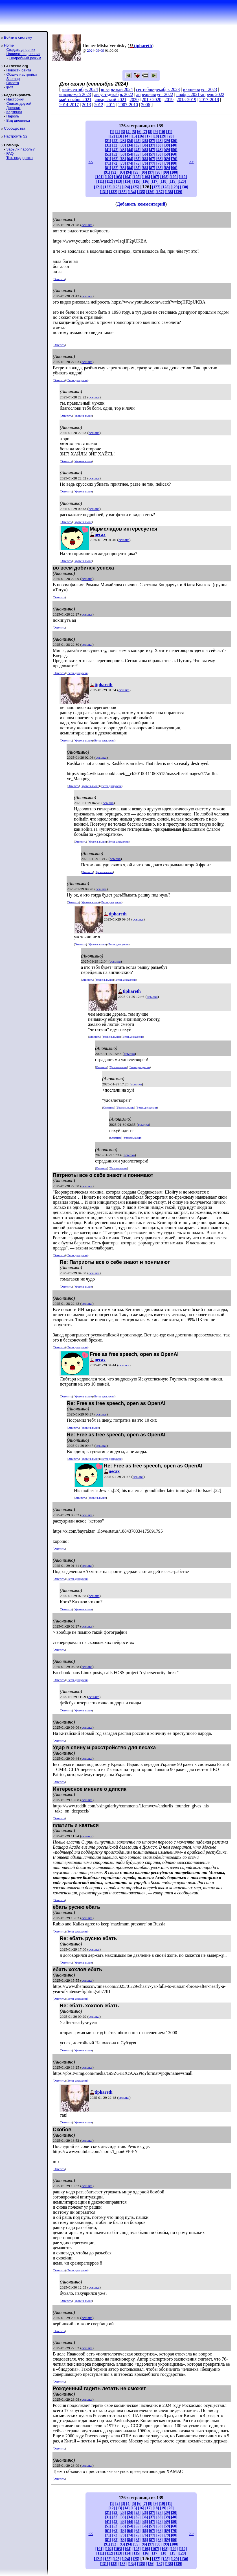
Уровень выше (83, 415)
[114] (127, 181)
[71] (108, 163)
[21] (108, 141)
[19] (163, 136)
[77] (152, 163)
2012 (98, 104)
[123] (117, 187)
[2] (117, 132)
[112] (109, 181)
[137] (159, 192)
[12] (111, 136)
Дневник (13, 108)
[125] (135, 187)
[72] (115, 163)
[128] (165, 187)
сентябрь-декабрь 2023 (158, 89)
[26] (145, 141)
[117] (154, 181)
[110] (183, 177)
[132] (113, 192)
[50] (174, 150)
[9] (155, 132)
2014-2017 (69, 104)
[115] (136, 181)
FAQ (10, 153)
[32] (115, 145)
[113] (118, 181)
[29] (167, 141)
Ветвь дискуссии (77, 380)
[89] (167, 168)
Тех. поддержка (19, 158)
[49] (167, 150)
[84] (130, 168)
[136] (150, 192)
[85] (137, 168)
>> (191, 162)
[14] (126, 136)
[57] (152, 154)
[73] (123, 163)
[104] (127, 177)
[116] (145, 181)
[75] (137, 163)
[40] (174, 145)
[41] (108, 150)
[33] (123, 145)
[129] (175, 187)
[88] (159, 168)
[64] (130, 159)
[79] (167, 163)
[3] (123, 132)
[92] (114, 172)
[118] (163, 181)
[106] (146, 177)
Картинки (14, 112)
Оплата (12, 83)
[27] (152, 141)
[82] (115, 168)
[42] (115, 150)
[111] (100, 181)
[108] (164, 177)
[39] (167, 145)
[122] (107, 187)
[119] (172, 181)
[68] (159, 159)
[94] (129, 172)
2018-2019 (186, 99)
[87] (152, 168)
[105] (136, 177)
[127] (156, 187)
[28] (159, 141)
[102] (109, 177)
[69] (167, 159)
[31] (108, 145)
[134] (132, 192)
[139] (178, 192)
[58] (159, 154)
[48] (159, 150)
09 (97, 50)
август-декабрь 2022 (113, 94)
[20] (170, 136)
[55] (137, 154)
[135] (141, 192)
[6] (139, 132)
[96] (144, 172)
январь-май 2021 (110, 99)
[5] (133, 132)
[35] (137, 145)
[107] (155, 177)
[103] (118, 177)
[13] (119, 136)
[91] (107, 172)
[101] (99, 177)
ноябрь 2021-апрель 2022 (200, 94)
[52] (115, 154)
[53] (123, 154)
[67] (152, 159)
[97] (151, 172)
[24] (130, 141)
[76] (145, 163)
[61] (108, 159)
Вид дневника (18, 120)
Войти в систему (18, 37)
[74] (130, 163)
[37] (152, 145)
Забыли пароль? (20, 149)
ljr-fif (9, 87)
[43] (123, 150)
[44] (130, 150)
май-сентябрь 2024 (80, 89)
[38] (159, 145)
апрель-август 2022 (154, 94)
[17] (148, 136)
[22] (115, 141)
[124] (126, 187)
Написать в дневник (23, 54)
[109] (174, 177)
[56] (145, 154)
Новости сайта (18, 70)
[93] (121, 172)
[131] (104, 192)
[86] (145, 168)
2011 (110, 104)
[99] (166, 172)
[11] (169, 132)
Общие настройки (21, 74)
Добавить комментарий (141, 204)
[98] (158, 172)
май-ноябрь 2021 (75, 99)
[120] (181, 181)
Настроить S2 (15, 136)
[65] (137, 159)
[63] (123, 159)
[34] (130, 145)
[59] (167, 154)
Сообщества (14, 128)
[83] (123, 168)
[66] (145, 159)
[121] (98, 187)
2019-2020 (151, 99)
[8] (150, 132)
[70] (174, 159)
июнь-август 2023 (200, 89)
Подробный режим (25, 58)
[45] (137, 150)
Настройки (15, 99)
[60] (174, 154)
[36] (145, 145)
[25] (137, 141)
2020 (134, 99)
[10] (162, 132)
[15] (134, 136)
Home (9, 45)
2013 (86, 104)
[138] (169, 192)
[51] (108, 154)
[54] (130, 154)
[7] (144, 132)
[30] (174, 141)
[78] (159, 163)
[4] (128, 132)
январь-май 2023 (75, 94)
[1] (112, 132)
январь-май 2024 (117, 89)
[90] (174, 168)
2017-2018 (209, 99)
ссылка (87, 225)
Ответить (59, 279)
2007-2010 (128, 104)
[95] (136, 172)
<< (90, 162)
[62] (115, 159)
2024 (90, 50)
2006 (145, 104)
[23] (123, 141)
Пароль (12, 116)
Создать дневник (20, 49)
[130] (184, 187)
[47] (152, 150)
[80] (174, 163)
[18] (156, 136)
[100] (174, 172)
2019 (169, 99)
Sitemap (13, 79)
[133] (122, 192)
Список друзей (18, 103)
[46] (145, 150)
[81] (108, 168)
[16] (141, 136)
